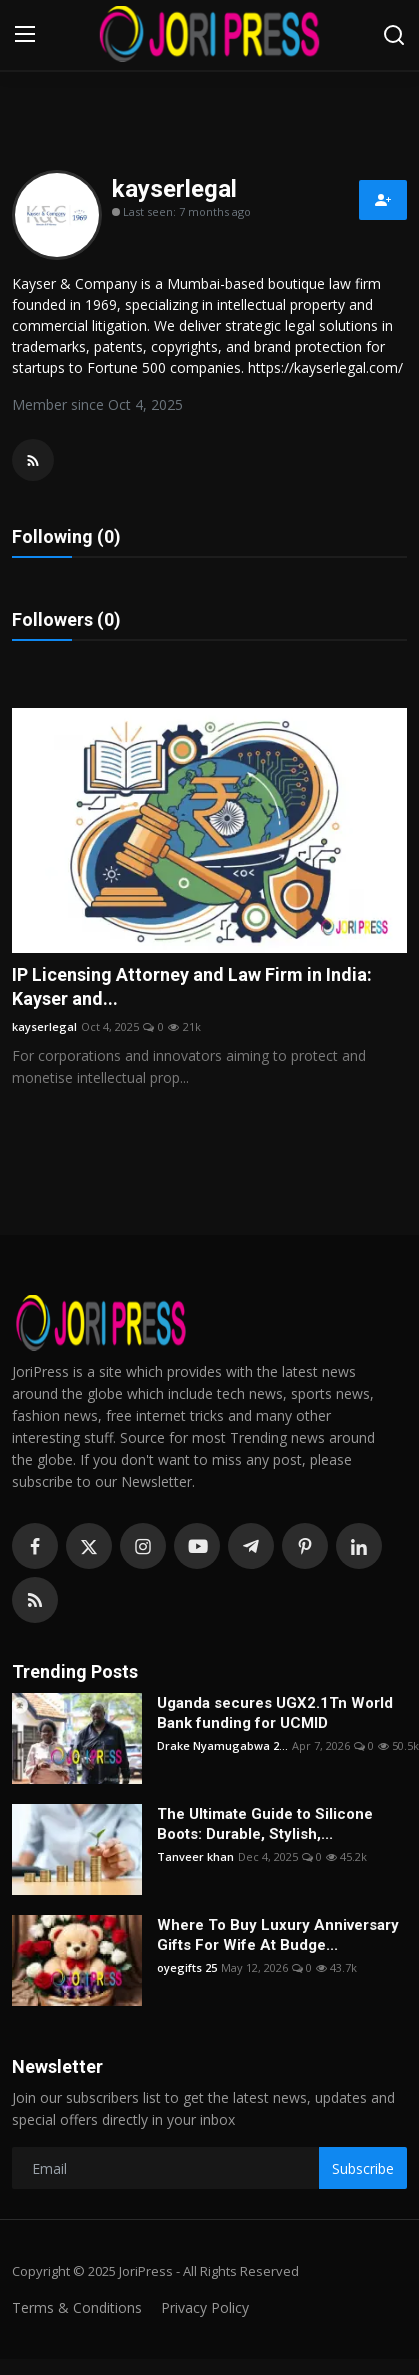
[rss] (35, 1600)
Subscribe (363, 2168)
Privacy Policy (205, 2307)
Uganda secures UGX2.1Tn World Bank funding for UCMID (275, 1713)
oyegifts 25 (187, 1967)
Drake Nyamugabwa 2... (222, 1745)
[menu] (25, 35)
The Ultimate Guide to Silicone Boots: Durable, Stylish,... (265, 1824)
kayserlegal (44, 1026)
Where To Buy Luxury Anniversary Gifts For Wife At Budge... (278, 1935)
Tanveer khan (195, 1856)
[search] (394, 35)
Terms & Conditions (77, 2307)
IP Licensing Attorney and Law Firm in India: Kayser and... (192, 986)
